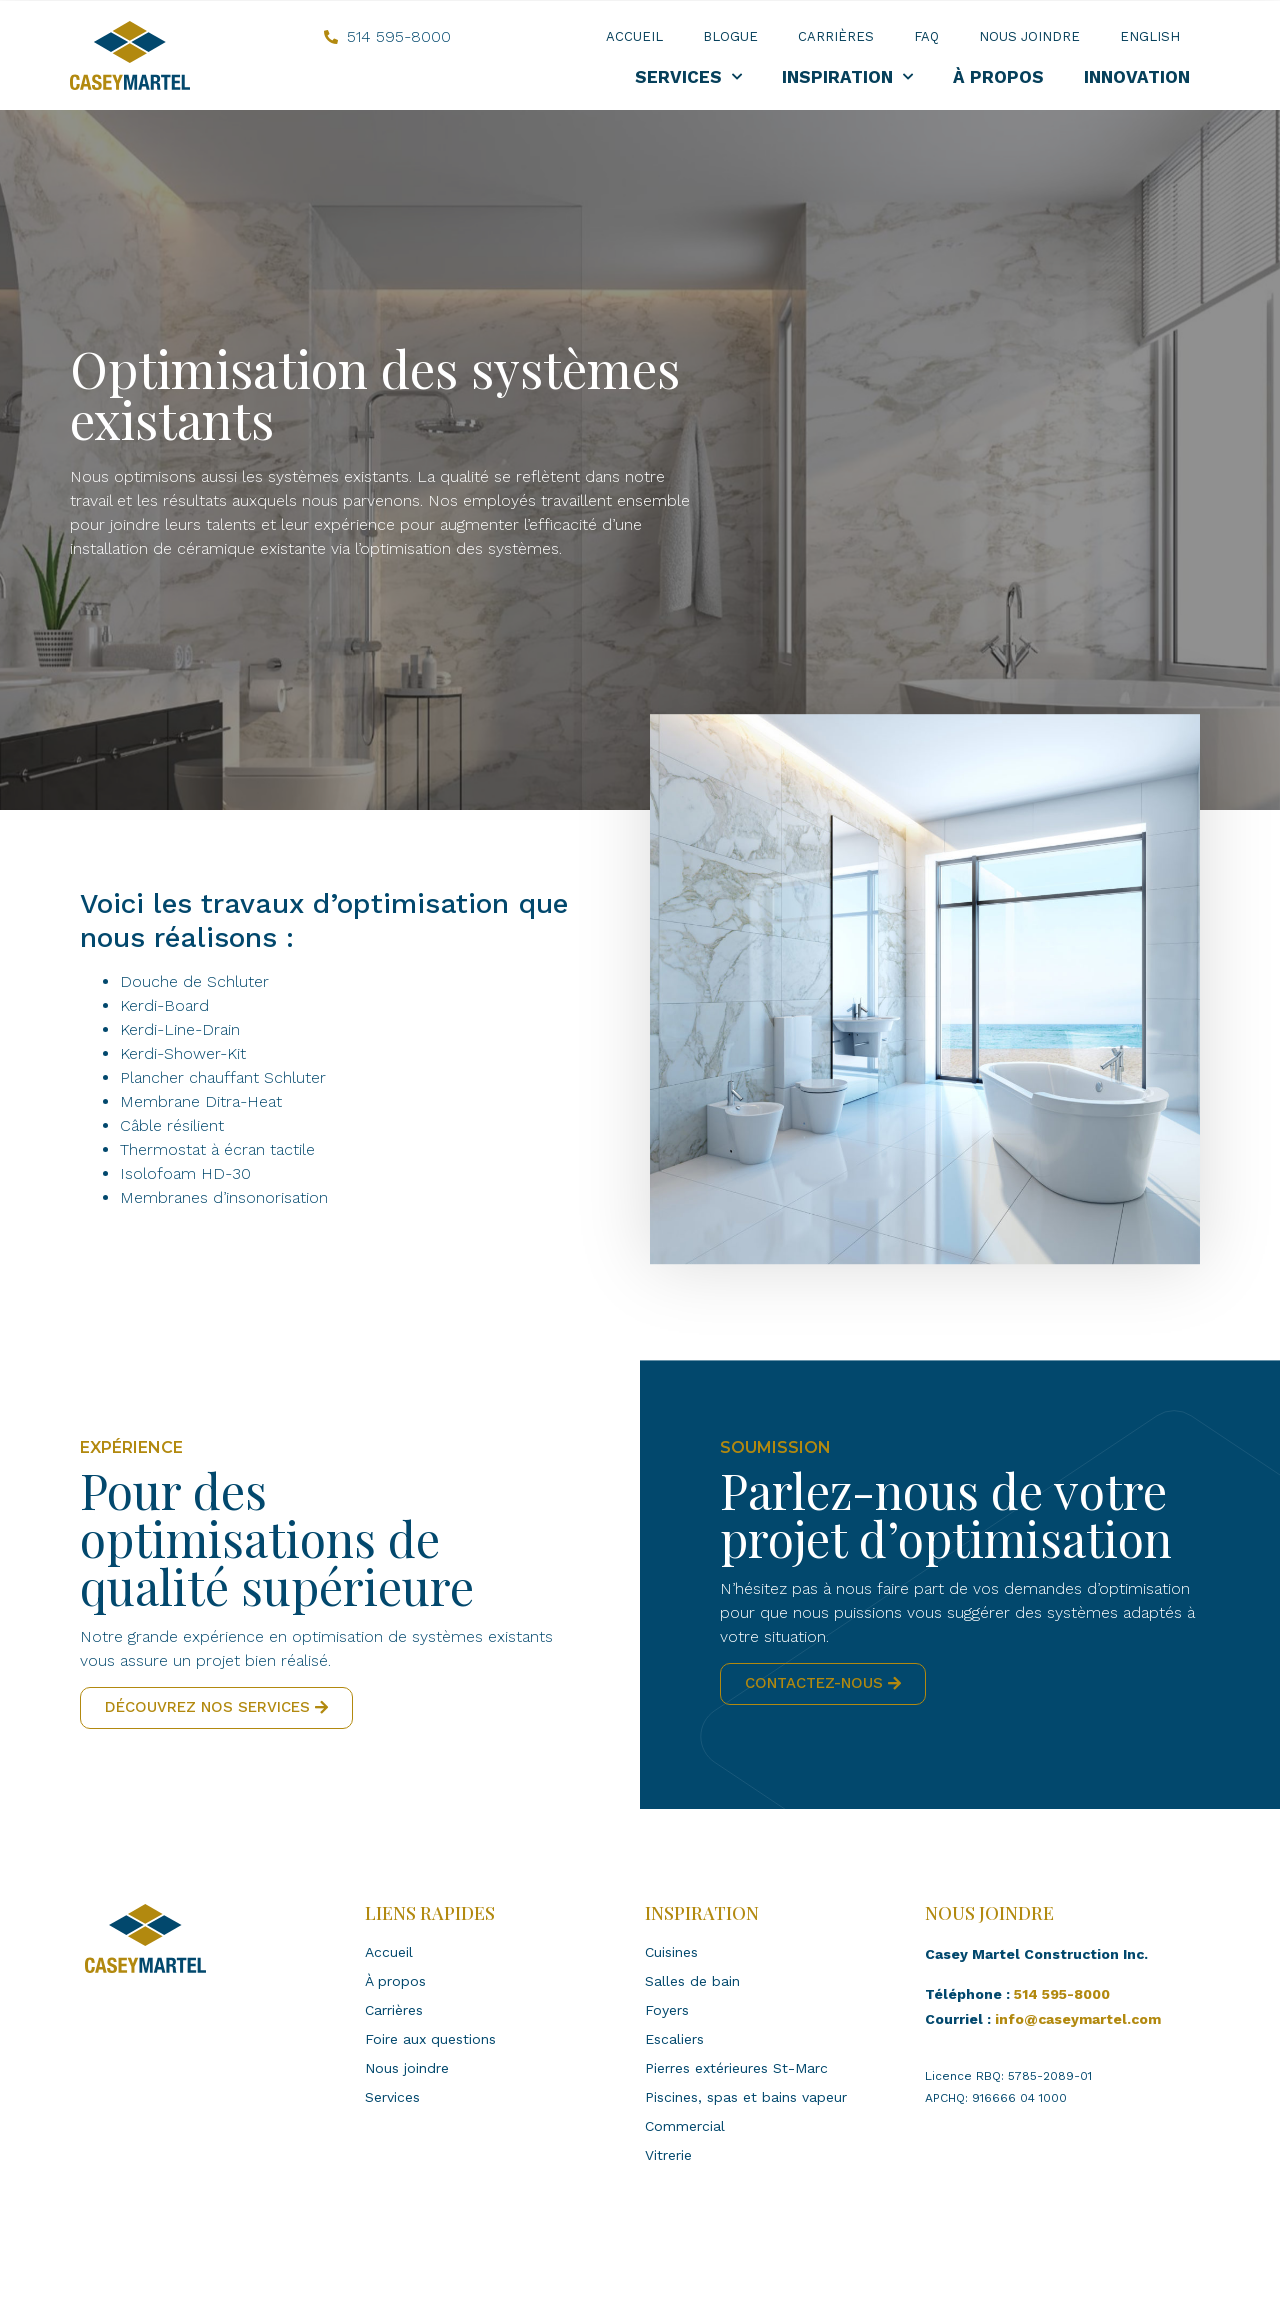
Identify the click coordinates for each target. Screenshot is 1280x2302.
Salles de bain (692, 1981)
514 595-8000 (1062, 1994)
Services (688, 77)
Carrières (836, 36)
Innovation (1137, 77)
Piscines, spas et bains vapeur (746, 2097)
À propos (998, 77)
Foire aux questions (430, 2039)
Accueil (634, 36)
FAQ (926, 36)
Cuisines (671, 1952)
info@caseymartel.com (1078, 2019)
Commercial (685, 2126)
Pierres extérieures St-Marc (736, 2068)
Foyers (667, 2010)
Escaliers (674, 2039)
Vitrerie (668, 2155)
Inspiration (847, 77)
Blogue (730, 36)
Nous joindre (1029, 36)
